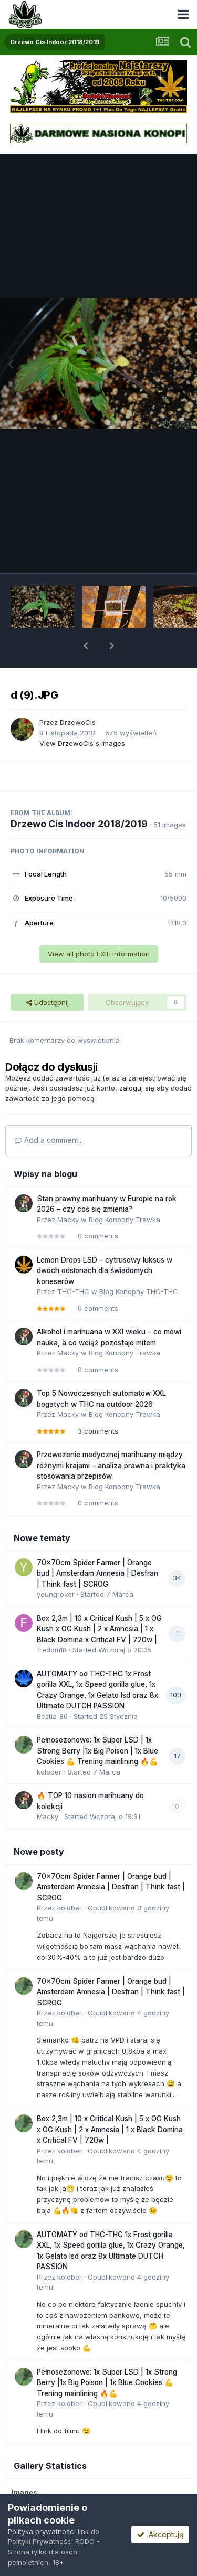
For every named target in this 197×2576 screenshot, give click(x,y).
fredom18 (52, 1649)
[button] (85, 645)
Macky (68, 1219)
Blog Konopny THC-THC (138, 1291)
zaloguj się (136, 1088)
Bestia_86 (52, 1716)
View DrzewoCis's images (82, 743)
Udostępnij (47, 1002)
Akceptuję (160, 2534)
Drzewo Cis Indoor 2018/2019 (79, 823)
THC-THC (73, 1291)
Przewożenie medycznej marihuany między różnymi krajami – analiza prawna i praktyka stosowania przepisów (111, 1465)
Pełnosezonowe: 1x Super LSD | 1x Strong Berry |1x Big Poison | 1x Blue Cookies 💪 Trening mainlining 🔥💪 (97, 1751)
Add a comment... (49, 1140)
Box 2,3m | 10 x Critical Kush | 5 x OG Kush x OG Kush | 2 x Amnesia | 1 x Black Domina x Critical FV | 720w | (99, 1629)
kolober (49, 1772)
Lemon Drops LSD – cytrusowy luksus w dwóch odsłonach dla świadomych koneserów (104, 1271)
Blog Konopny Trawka (124, 1219)
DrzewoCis (78, 722)
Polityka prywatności (42, 2531)
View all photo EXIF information (99, 953)
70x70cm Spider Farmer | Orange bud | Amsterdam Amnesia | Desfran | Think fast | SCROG (97, 1573)
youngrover (56, 1594)
